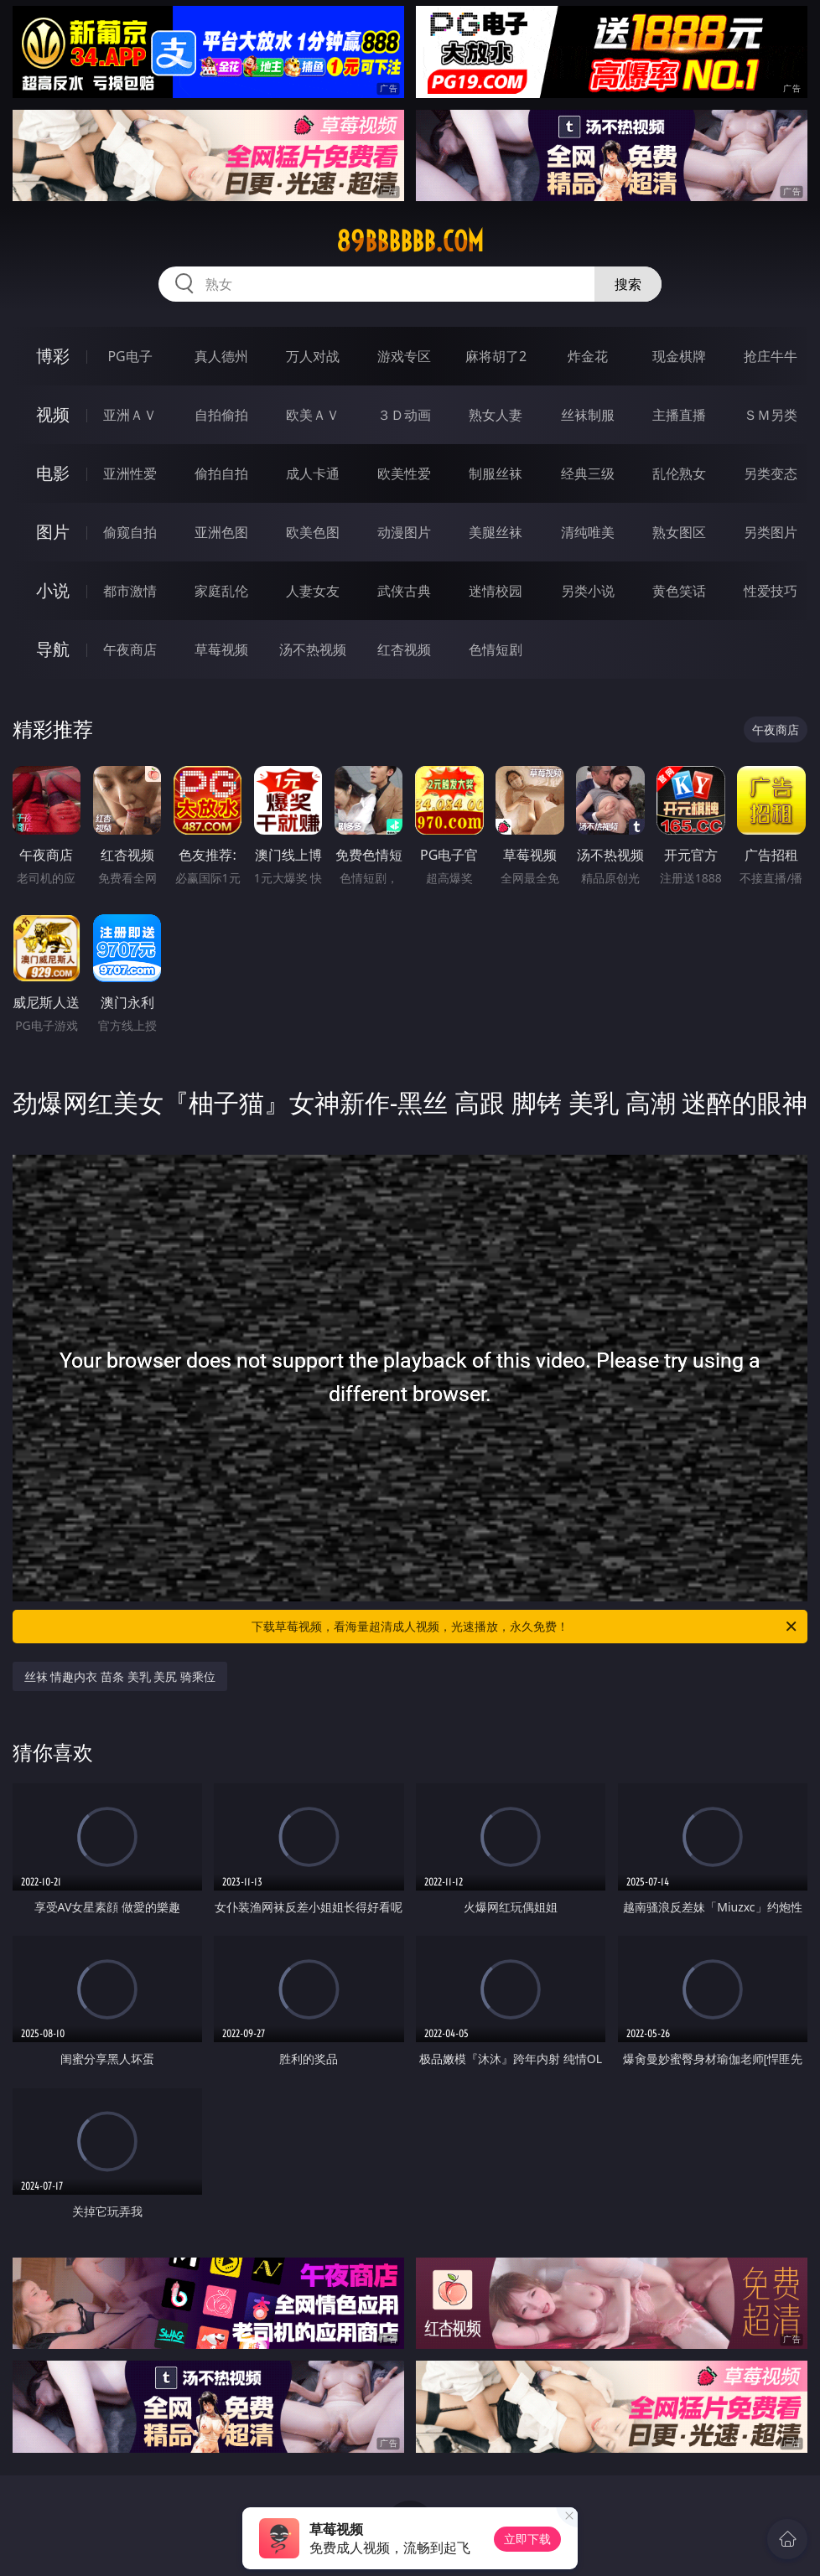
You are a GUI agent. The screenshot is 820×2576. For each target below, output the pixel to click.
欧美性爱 (404, 473)
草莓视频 (221, 649)
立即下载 (527, 2539)
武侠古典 (404, 591)
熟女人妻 (495, 415)
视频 (53, 414)
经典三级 (588, 473)
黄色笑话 (679, 591)
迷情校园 (495, 591)
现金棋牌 (679, 356)
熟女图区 (679, 532)
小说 (53, 590)
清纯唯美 (588, 532)
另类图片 (770, 532)
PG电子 (129, 356)
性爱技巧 (770, 591)
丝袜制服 (588, 415)
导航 (53, 649)
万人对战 (313, 356)
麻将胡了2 (496, 356)
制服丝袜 (495, 473)
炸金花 (588, 356)
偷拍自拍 (221, 473)
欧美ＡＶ (313, 415)
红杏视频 (404, 649)
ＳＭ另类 (770, 415)
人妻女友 (313, 591)
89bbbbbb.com (410, 241)
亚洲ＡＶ (130, 415)
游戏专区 (404, 356)
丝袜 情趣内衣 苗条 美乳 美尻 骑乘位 (119, 1676)
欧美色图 (313, 532)
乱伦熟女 (679, 473)
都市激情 (130, 591)
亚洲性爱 (130, 473)
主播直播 (679, 415)
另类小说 (588, 591)
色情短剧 (495, 649)
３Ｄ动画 (404, 415)
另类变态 (770, 473)
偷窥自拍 (130, 532)
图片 (53, 531)
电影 (53, 473)
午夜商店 (130, 649)
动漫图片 (404, 532)
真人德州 (221, 356)
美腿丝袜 (495, 532)
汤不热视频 (312, 649)
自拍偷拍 (221, 415)
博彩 (53, 355)
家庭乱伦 (221, 591)
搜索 (628, 284)
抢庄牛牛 (770, 356)
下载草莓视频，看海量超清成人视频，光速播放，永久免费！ (525, 1626)
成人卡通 (313, 473)
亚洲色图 (221, 532)
